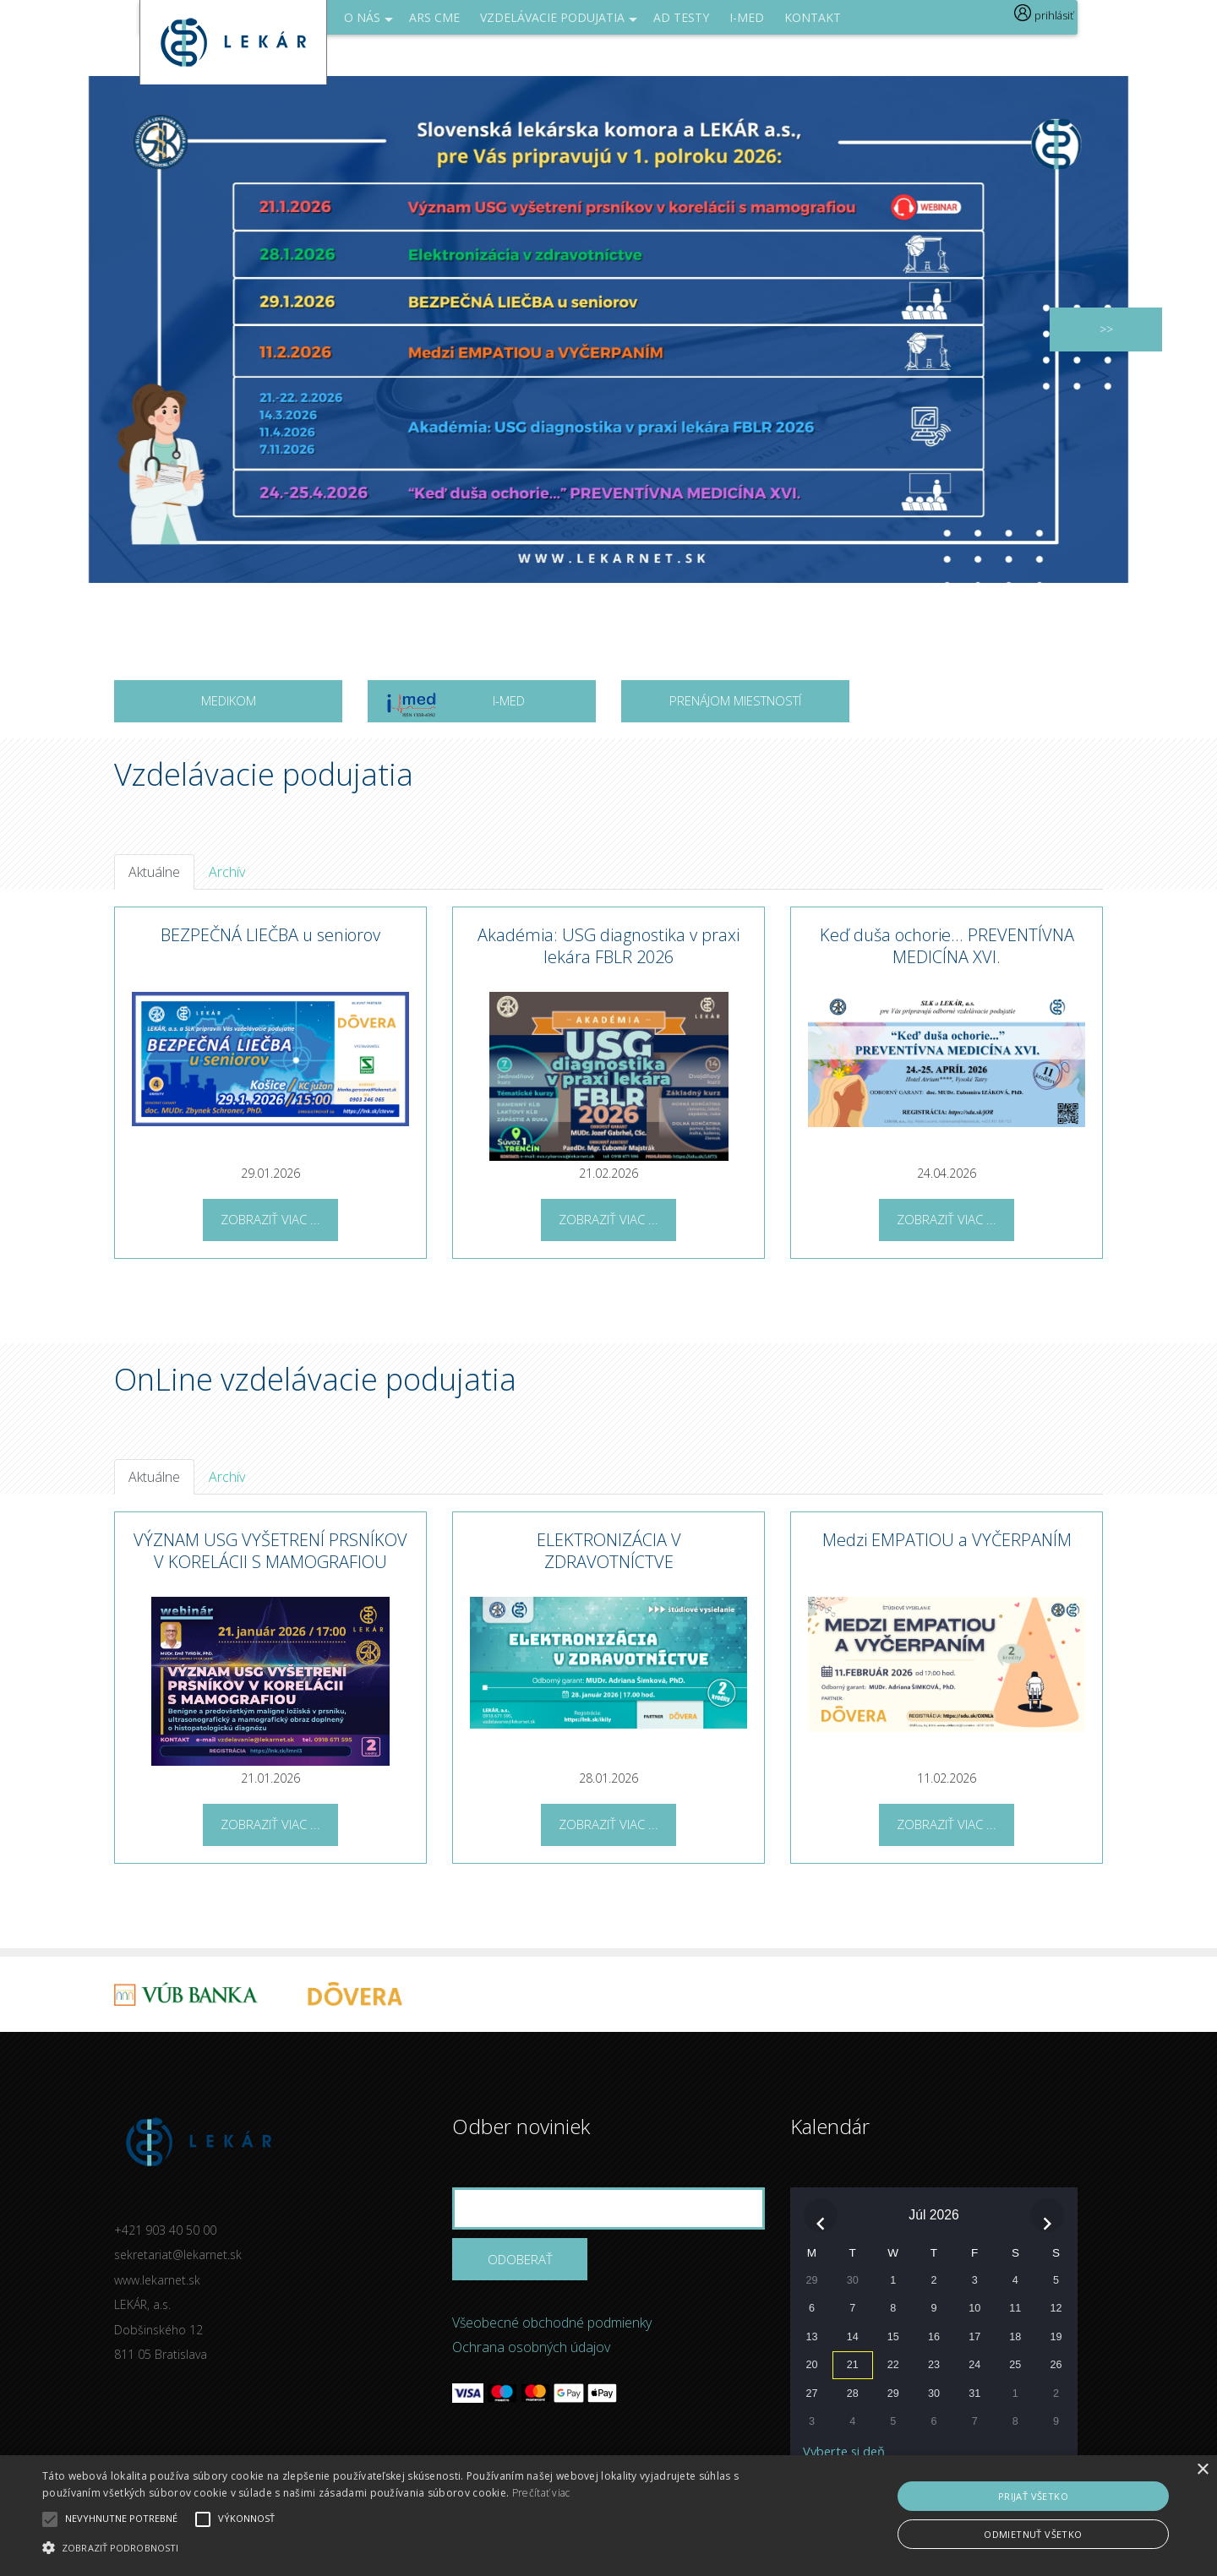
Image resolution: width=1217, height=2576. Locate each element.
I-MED (455, 706)
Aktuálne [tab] (154, 872)
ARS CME (434, 17)
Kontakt (812, 17)
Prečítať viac (541, 2493)
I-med (746, 17)
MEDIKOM (228, 700)
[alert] (608, 2515)
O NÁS (368, 22)
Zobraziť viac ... (270, 1219)
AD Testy (681, 17)
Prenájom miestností (735, 700)
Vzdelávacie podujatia (558, 22)
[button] (410, 2547)
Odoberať (520, 2259)
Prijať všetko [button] (1033, 2496)
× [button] (1202, 2470)
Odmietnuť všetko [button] (1033, 2534)
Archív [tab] (227, 872)
